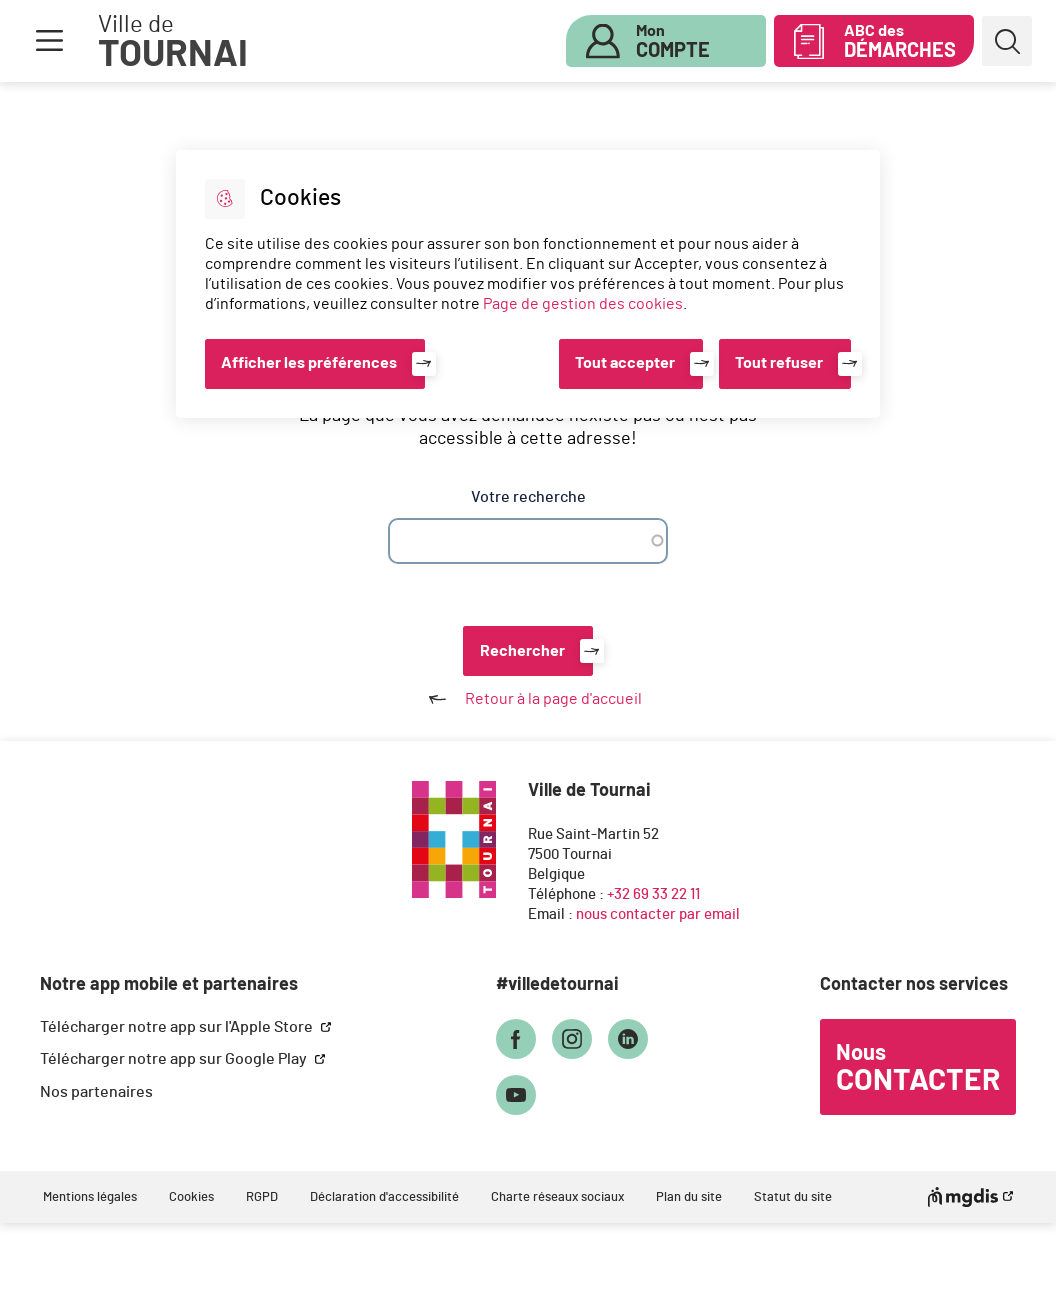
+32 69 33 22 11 (653, 894)
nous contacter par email (658, 914)
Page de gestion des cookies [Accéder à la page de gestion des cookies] (583, 304)
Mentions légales (90, 1197)
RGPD (262, 1197)
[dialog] (528, 284)
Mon (673, 42)
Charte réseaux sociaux (557, 1197)
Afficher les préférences (309, 363)
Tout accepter (625, 363)
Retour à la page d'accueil (528, 699)
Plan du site (689, 1197)
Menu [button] (49, 41)
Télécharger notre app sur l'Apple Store (178, 1027)
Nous (918, 1069)
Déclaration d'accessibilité (384, 1197)
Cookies (191, 1197)
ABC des (900, 42)
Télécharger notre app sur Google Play (175, 1059)
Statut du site (793, 1197)
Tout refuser (779, 363)
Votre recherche (528, 497)
